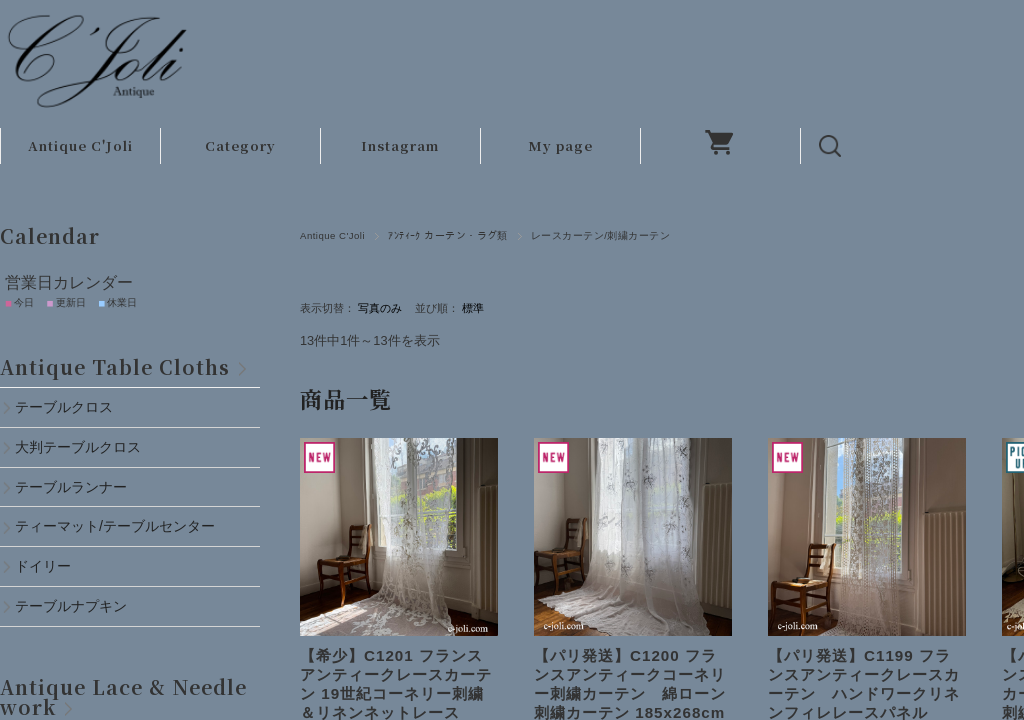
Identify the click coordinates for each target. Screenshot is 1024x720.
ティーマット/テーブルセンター (115, 526)
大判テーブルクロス (78, 447)
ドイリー (43, 566)
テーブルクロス (64, 407)
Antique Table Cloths (115, 366)
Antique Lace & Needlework (123, 696)
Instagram (400, 145)
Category (240, 145)
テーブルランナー (71, 487)
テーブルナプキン (78, 606)
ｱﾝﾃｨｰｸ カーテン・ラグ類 (448, 235)
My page (560, 145)
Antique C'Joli (80, 145)
